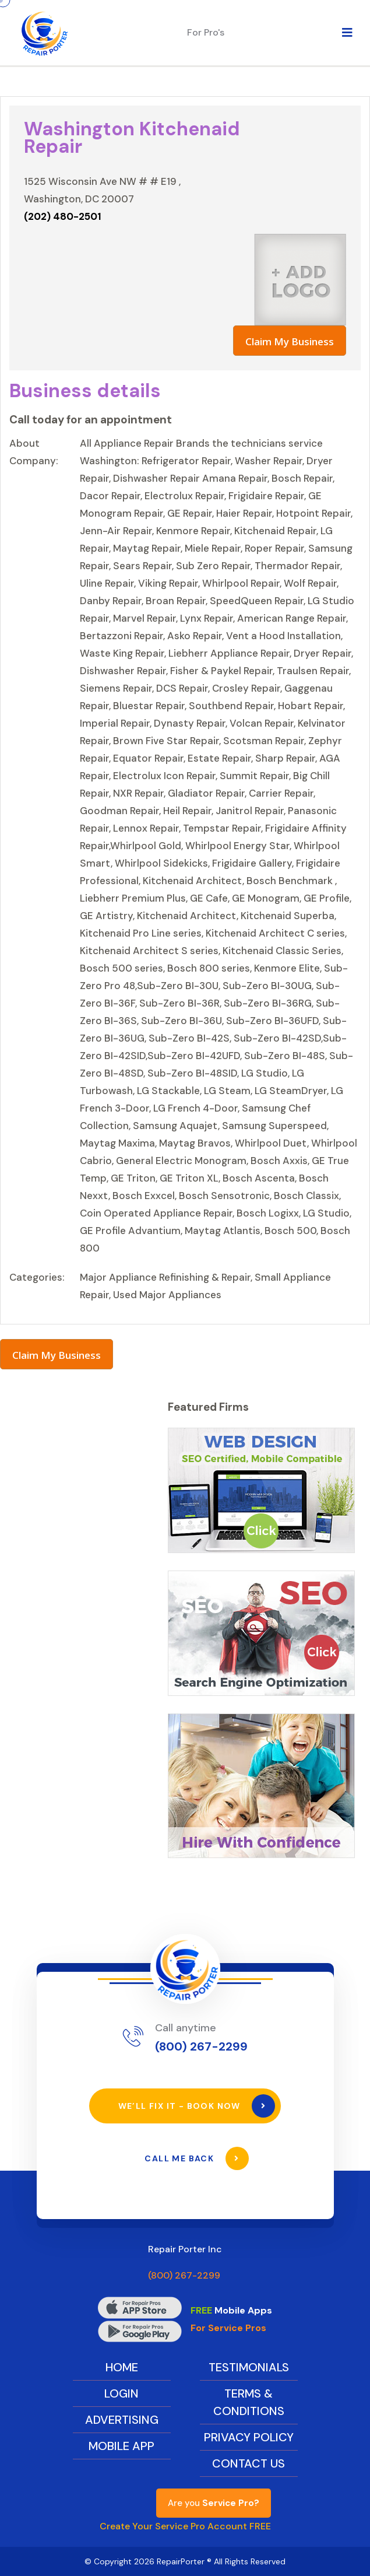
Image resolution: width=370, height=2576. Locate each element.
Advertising (121, 2419)
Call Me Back (196, 2158)
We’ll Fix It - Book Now (197, 2106)
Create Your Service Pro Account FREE (185, 2526)
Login (121, 2393)
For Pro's (205, 32)
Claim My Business (289, 341)
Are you (213, 2503)
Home (121, 2367)
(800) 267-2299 (201, 2046)
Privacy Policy (249, 2437)
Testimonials (249, 2367)
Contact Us (248, 2463)
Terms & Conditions (248, 2402)
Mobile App (121, 2446)
